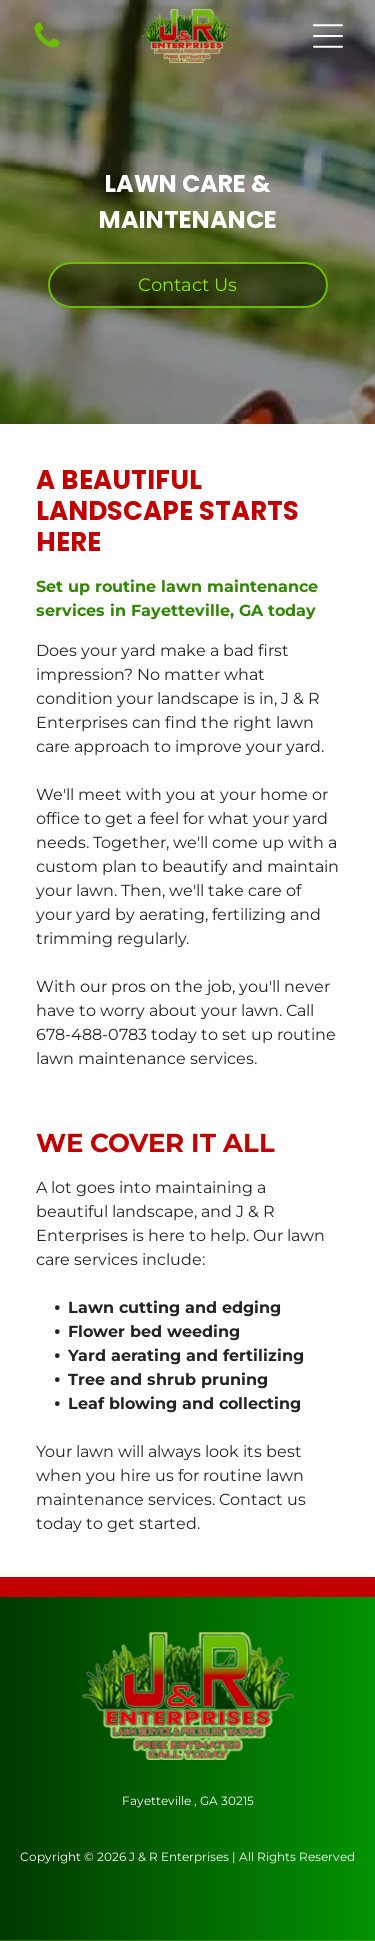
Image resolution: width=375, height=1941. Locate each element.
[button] (328, 36)
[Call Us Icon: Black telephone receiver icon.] (47, 46)
